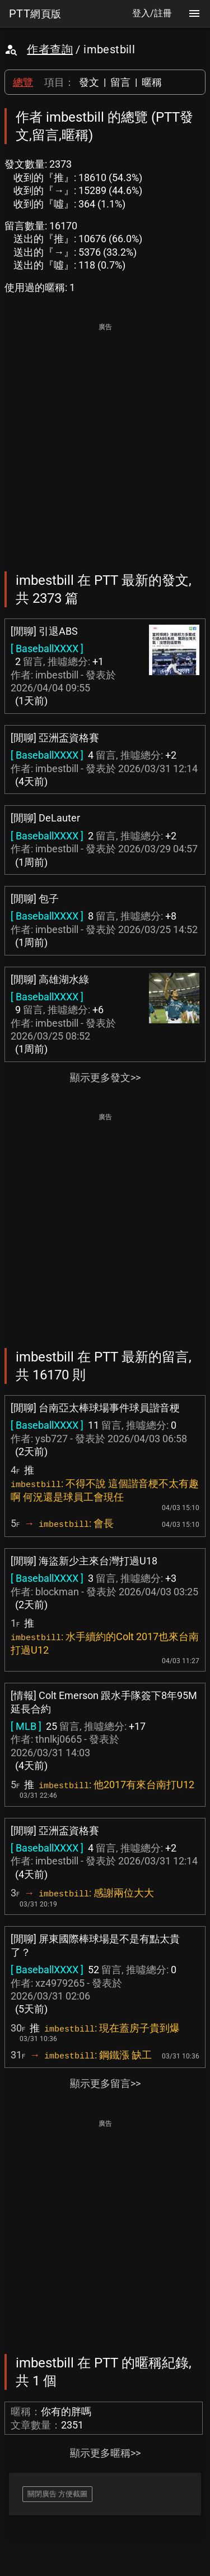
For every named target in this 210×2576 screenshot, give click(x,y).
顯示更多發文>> (105, 1077)
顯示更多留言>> (105, 2083)
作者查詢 (50, 49)
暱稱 (152, 82)
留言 (120, 82)
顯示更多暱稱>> (105, 2453)
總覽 (23, 82)
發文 (89, 82)
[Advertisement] (105, 439)
